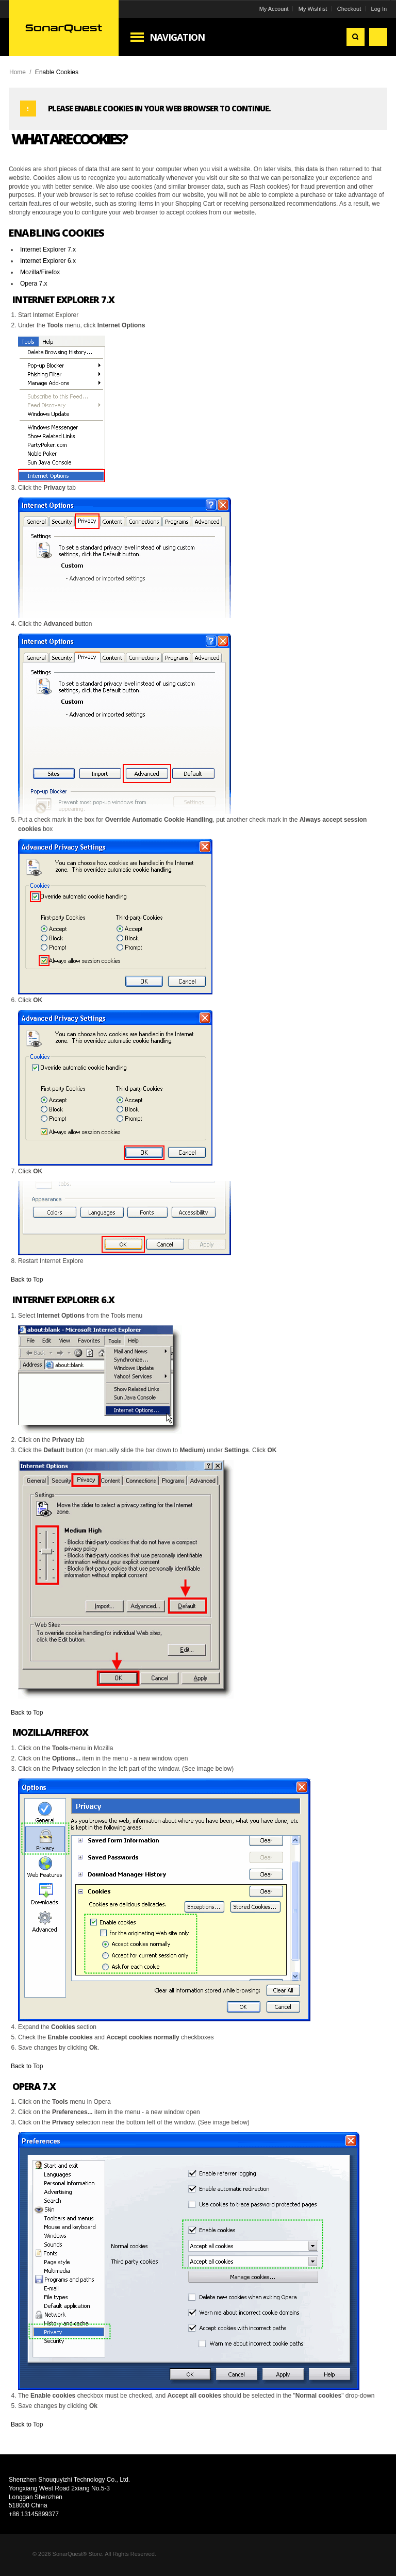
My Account (272, 9)
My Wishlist (311, 9)
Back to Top (28, 1279)
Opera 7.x (35, 283)
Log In (378, 9)
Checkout (347, 9)
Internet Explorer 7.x (49, 249)
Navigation (178, 37)
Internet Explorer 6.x (49, 260)
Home (19, 72)
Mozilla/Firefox (41, 272)
